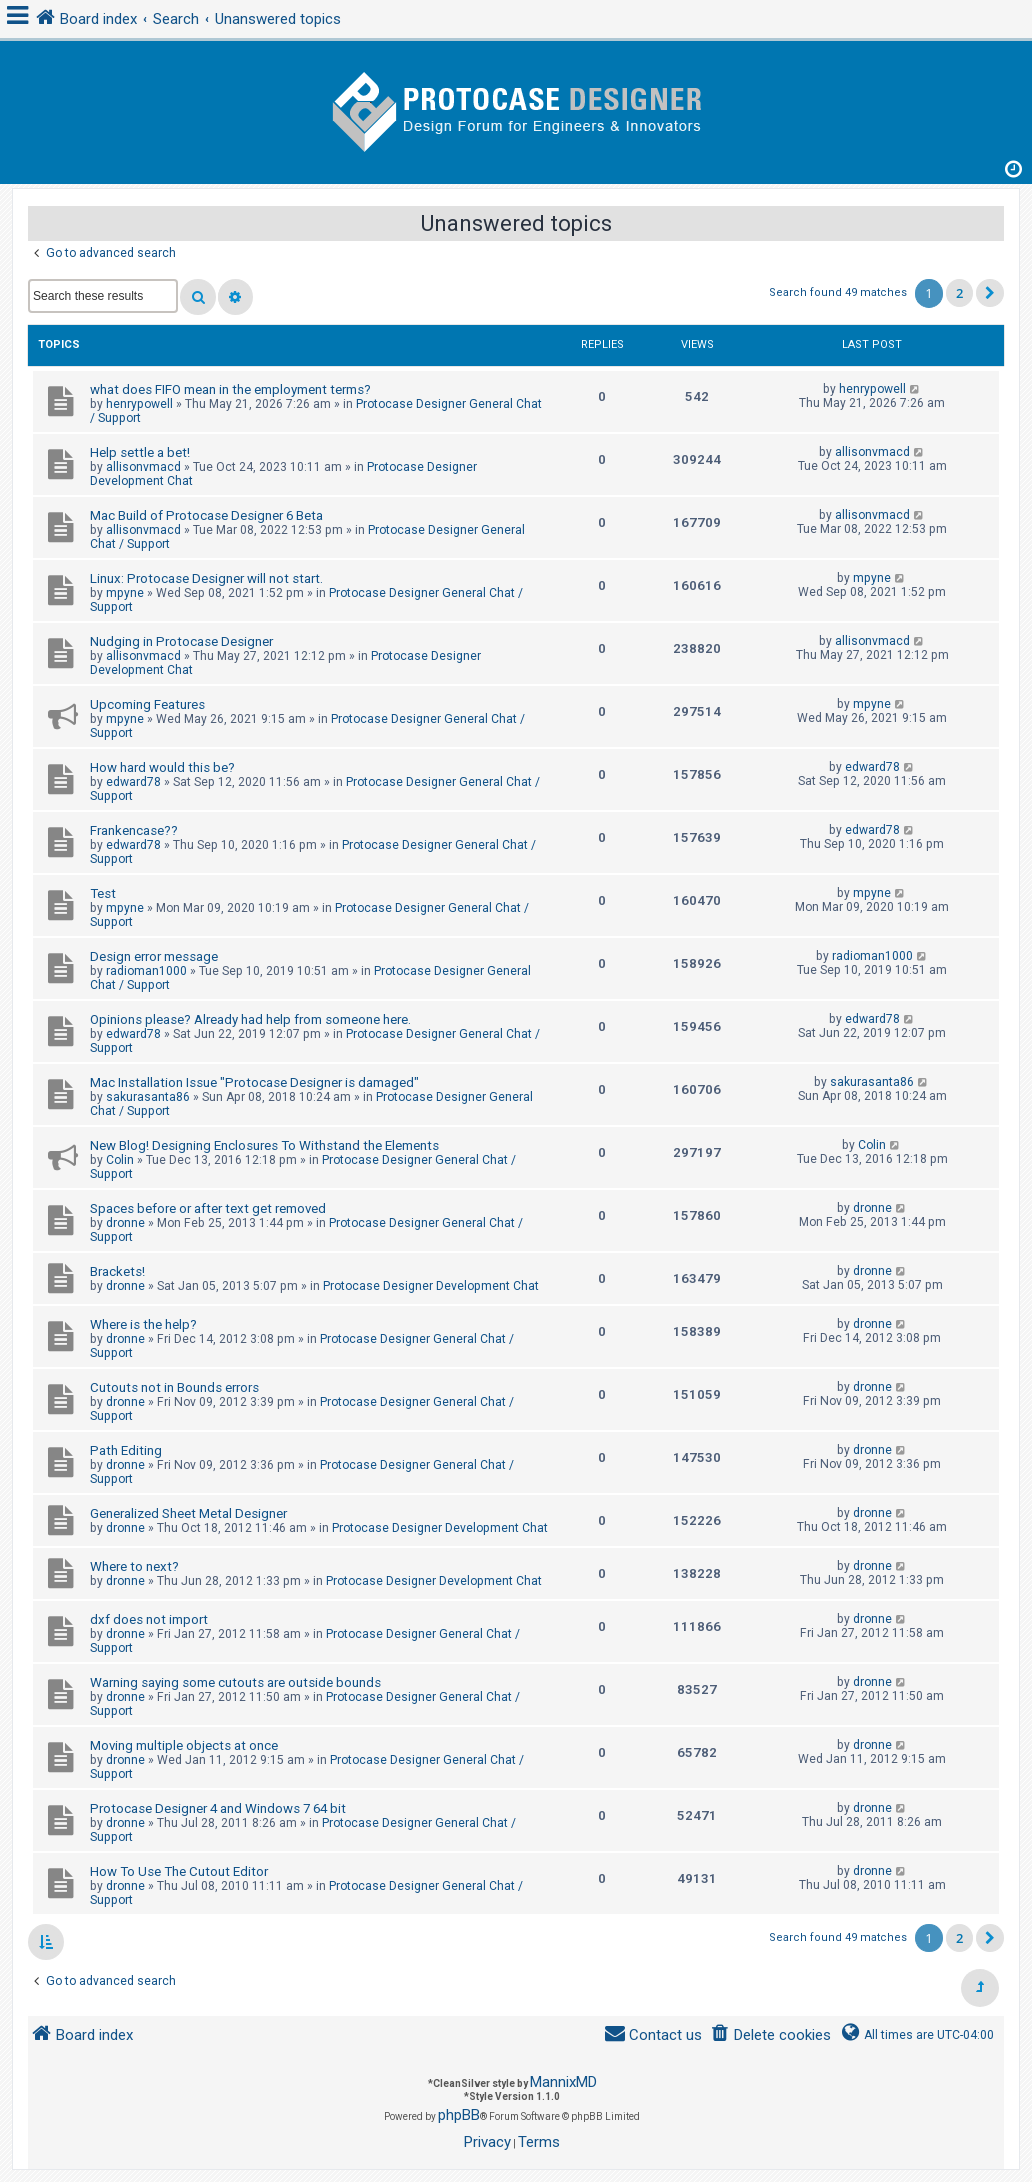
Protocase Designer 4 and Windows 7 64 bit (218, 1808)
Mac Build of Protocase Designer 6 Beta (206, 515)
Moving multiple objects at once (184, 1745)
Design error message (154, 956)
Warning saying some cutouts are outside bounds (235, 1682)
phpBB (459, 2115)
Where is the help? (143, 1324)
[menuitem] (770, 2035)
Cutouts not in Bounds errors (174, 1387)
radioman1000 (146, 971)
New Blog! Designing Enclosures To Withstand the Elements (264, 1145)
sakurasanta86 (148, 1097)
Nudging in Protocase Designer (181, 641)
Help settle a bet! (140, 452)
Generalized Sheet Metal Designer (188, 1513)
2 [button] (959, 293)
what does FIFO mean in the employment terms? (230, 389)
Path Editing (126, 1450)
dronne (125, 1223)
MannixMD (563, 2082)
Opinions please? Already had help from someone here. (250, 1019)
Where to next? (134, 1566)
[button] (990, 293)
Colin (120, 1160)
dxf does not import (149, 1619)
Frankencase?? (134, 830)
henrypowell (139, 404)
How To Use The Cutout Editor (179, 1871)
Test (103, 893)
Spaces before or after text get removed (208, 1208)
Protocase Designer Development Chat (431, 1286)
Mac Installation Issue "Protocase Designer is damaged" (254, 1082)
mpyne (125, 593)
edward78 (133, 782)
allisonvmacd (143, 467)
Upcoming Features (147, 704)
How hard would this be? (162, 767)
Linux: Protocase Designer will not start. (206, 578)
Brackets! (117, 1271)
